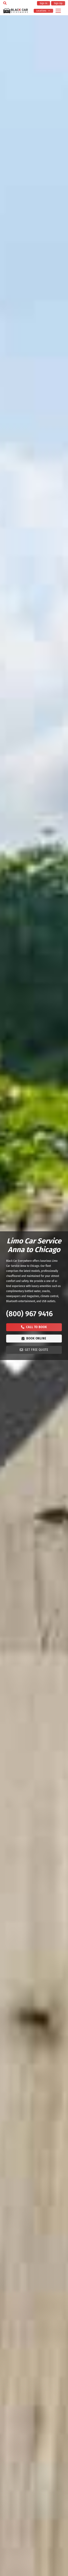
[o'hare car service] (15, 11)
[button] (5, 3)
